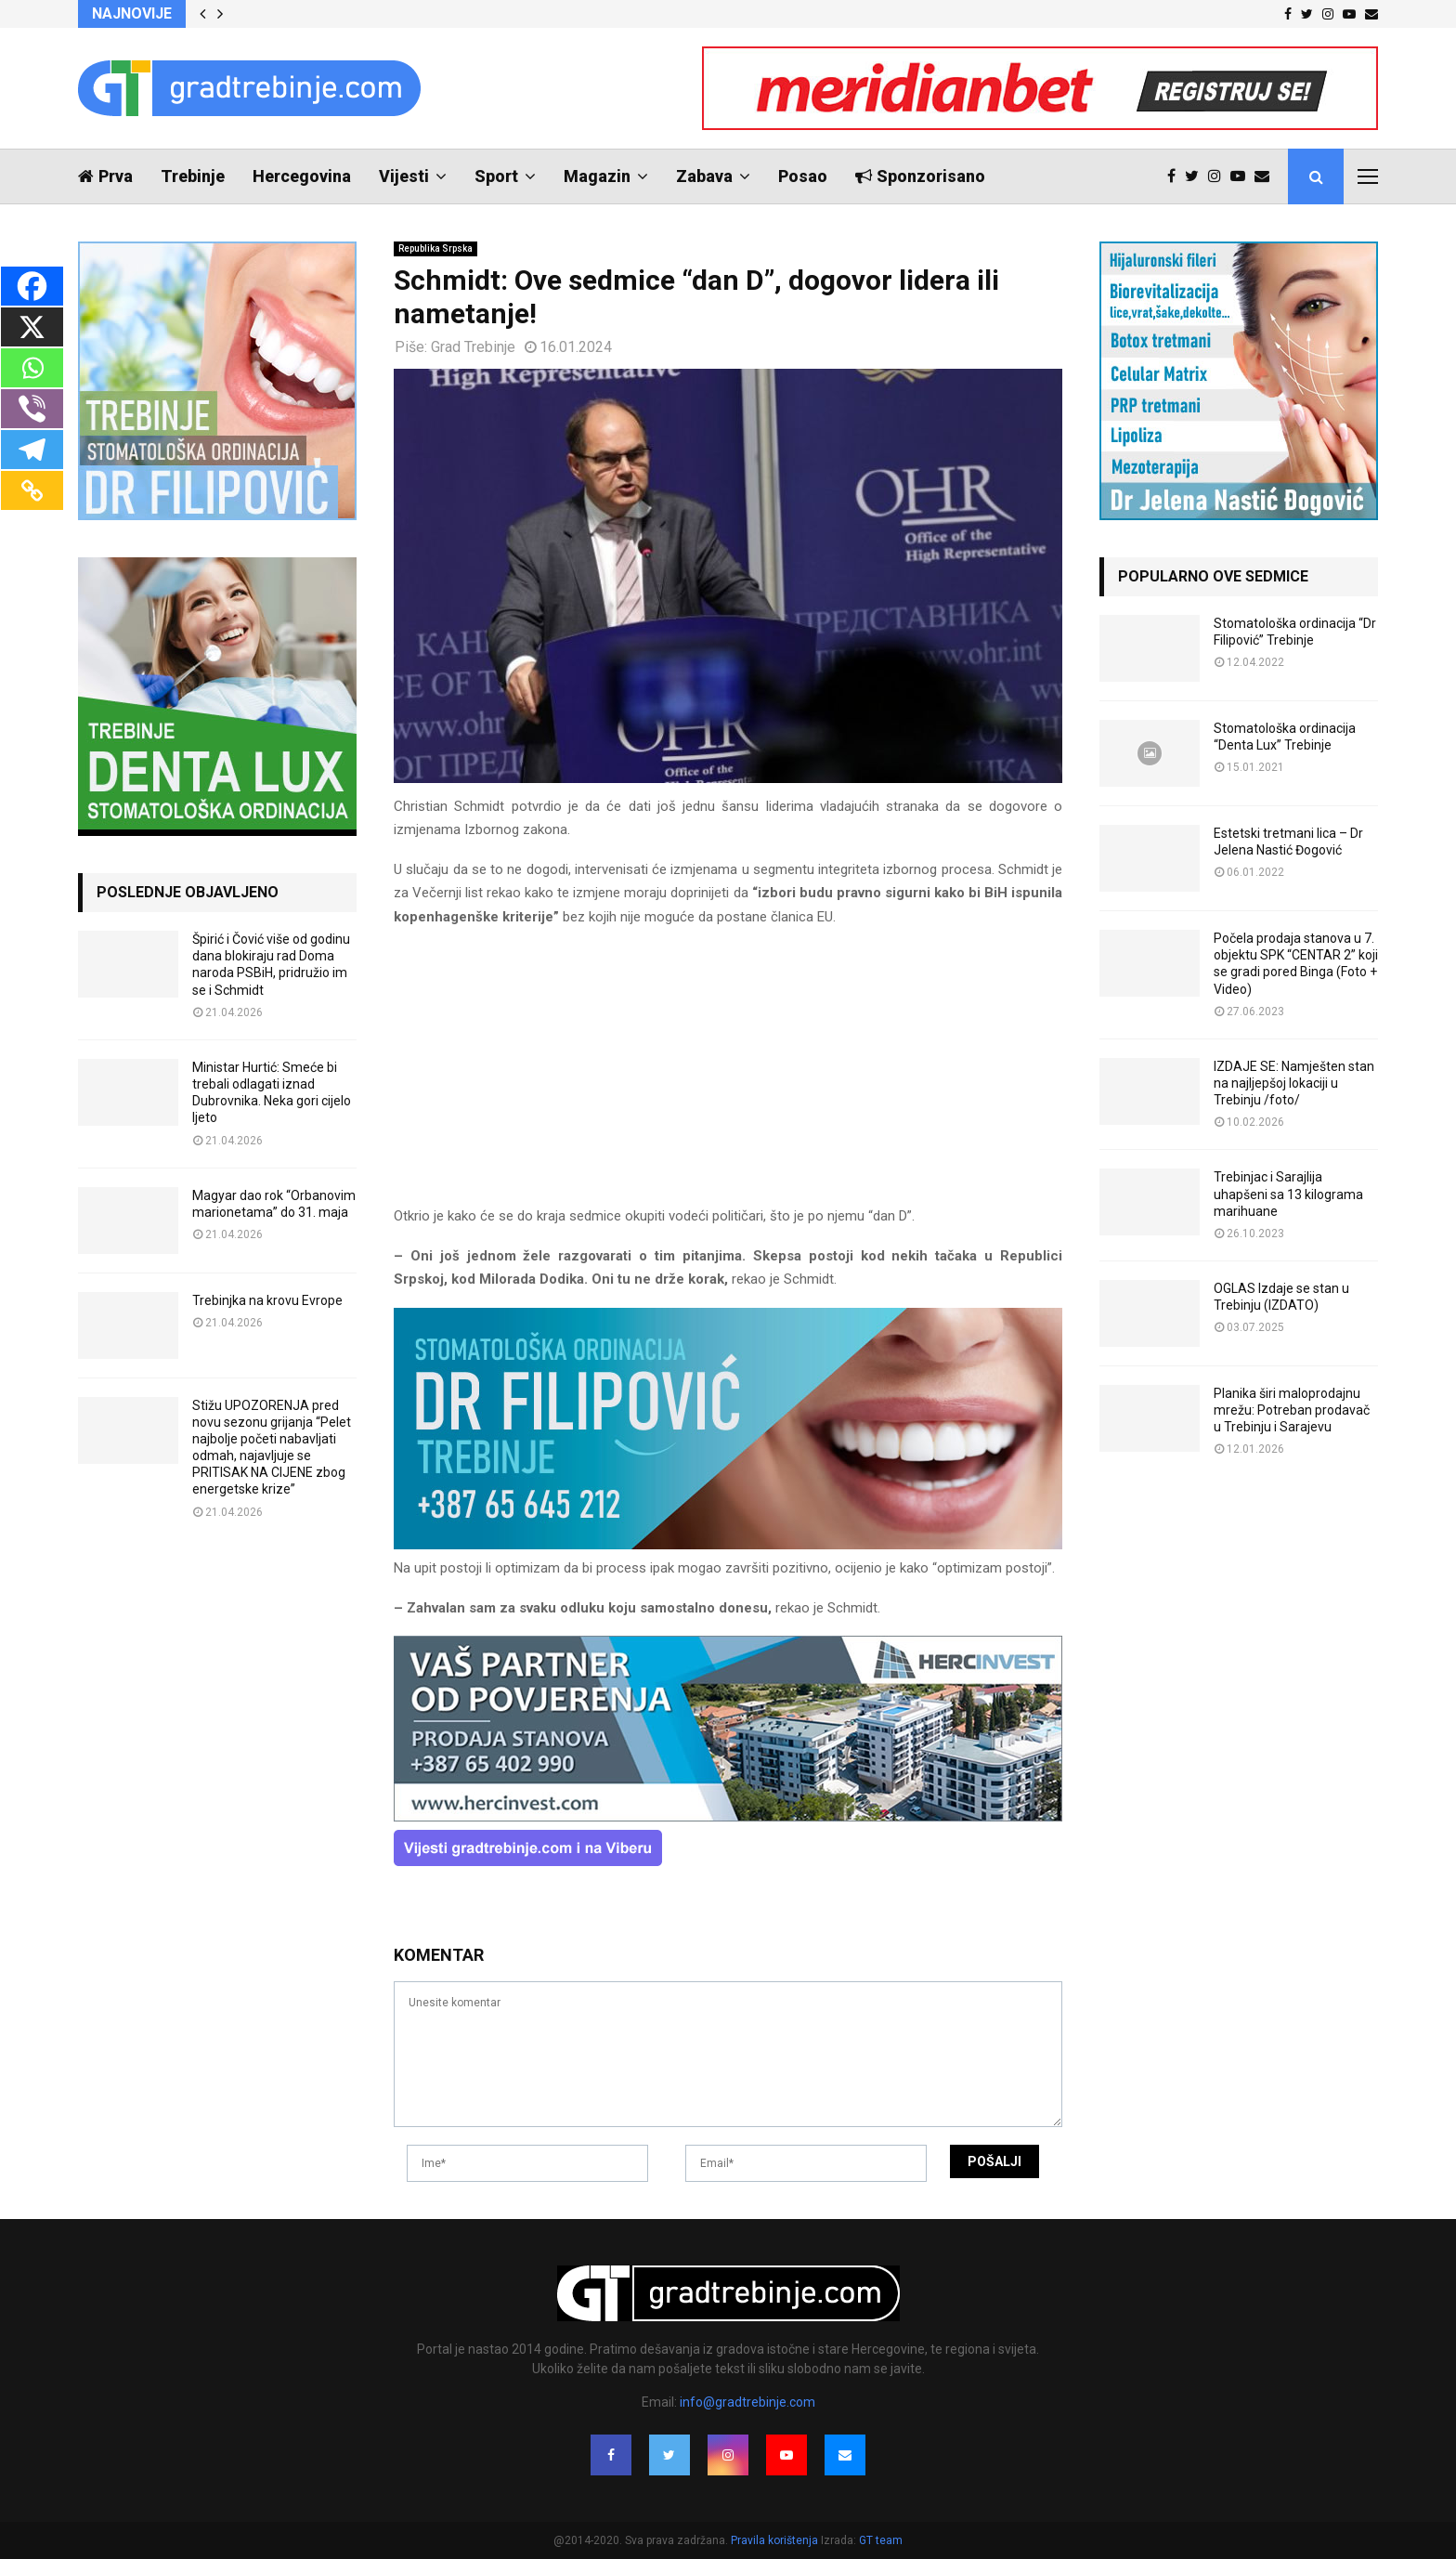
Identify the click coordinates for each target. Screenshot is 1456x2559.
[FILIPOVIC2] (728, 1544)
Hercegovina (302, 176)
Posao (802, 176)
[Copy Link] (32, 490)
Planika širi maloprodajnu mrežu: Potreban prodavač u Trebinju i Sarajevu (1292, 1410)
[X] (32, 327)
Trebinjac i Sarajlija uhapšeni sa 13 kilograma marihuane (1288, 1193)
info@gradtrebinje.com (747, 2402)
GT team (881, 2540)
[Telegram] (32, 449)
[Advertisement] (728, 1075)
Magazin (597, 176)
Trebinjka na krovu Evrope (267, 1300)
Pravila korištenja (776, 2540)
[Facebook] (32, 286)
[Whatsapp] (32, 367)
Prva (105, 176)
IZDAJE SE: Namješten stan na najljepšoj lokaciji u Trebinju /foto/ (1294, 1083)
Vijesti (404, 176)
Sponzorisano (920, 176)
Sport (496, 176)
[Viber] (32, 408)
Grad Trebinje (473, 347)
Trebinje (193, 176)
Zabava (704, 176)
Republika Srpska (435, 248)
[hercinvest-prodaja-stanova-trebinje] (728, 1816)
